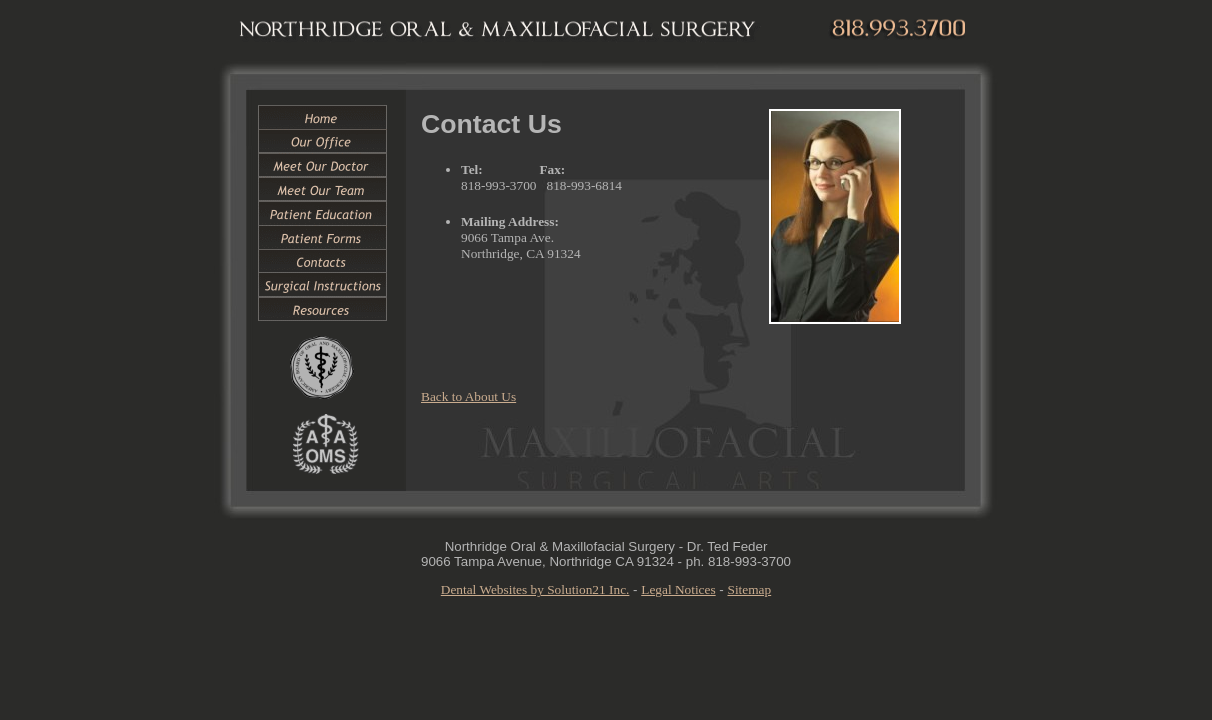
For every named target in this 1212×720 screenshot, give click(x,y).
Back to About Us (468, 396)
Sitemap (750, 589)
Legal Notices (678, 589)
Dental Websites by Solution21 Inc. (535, 589)
